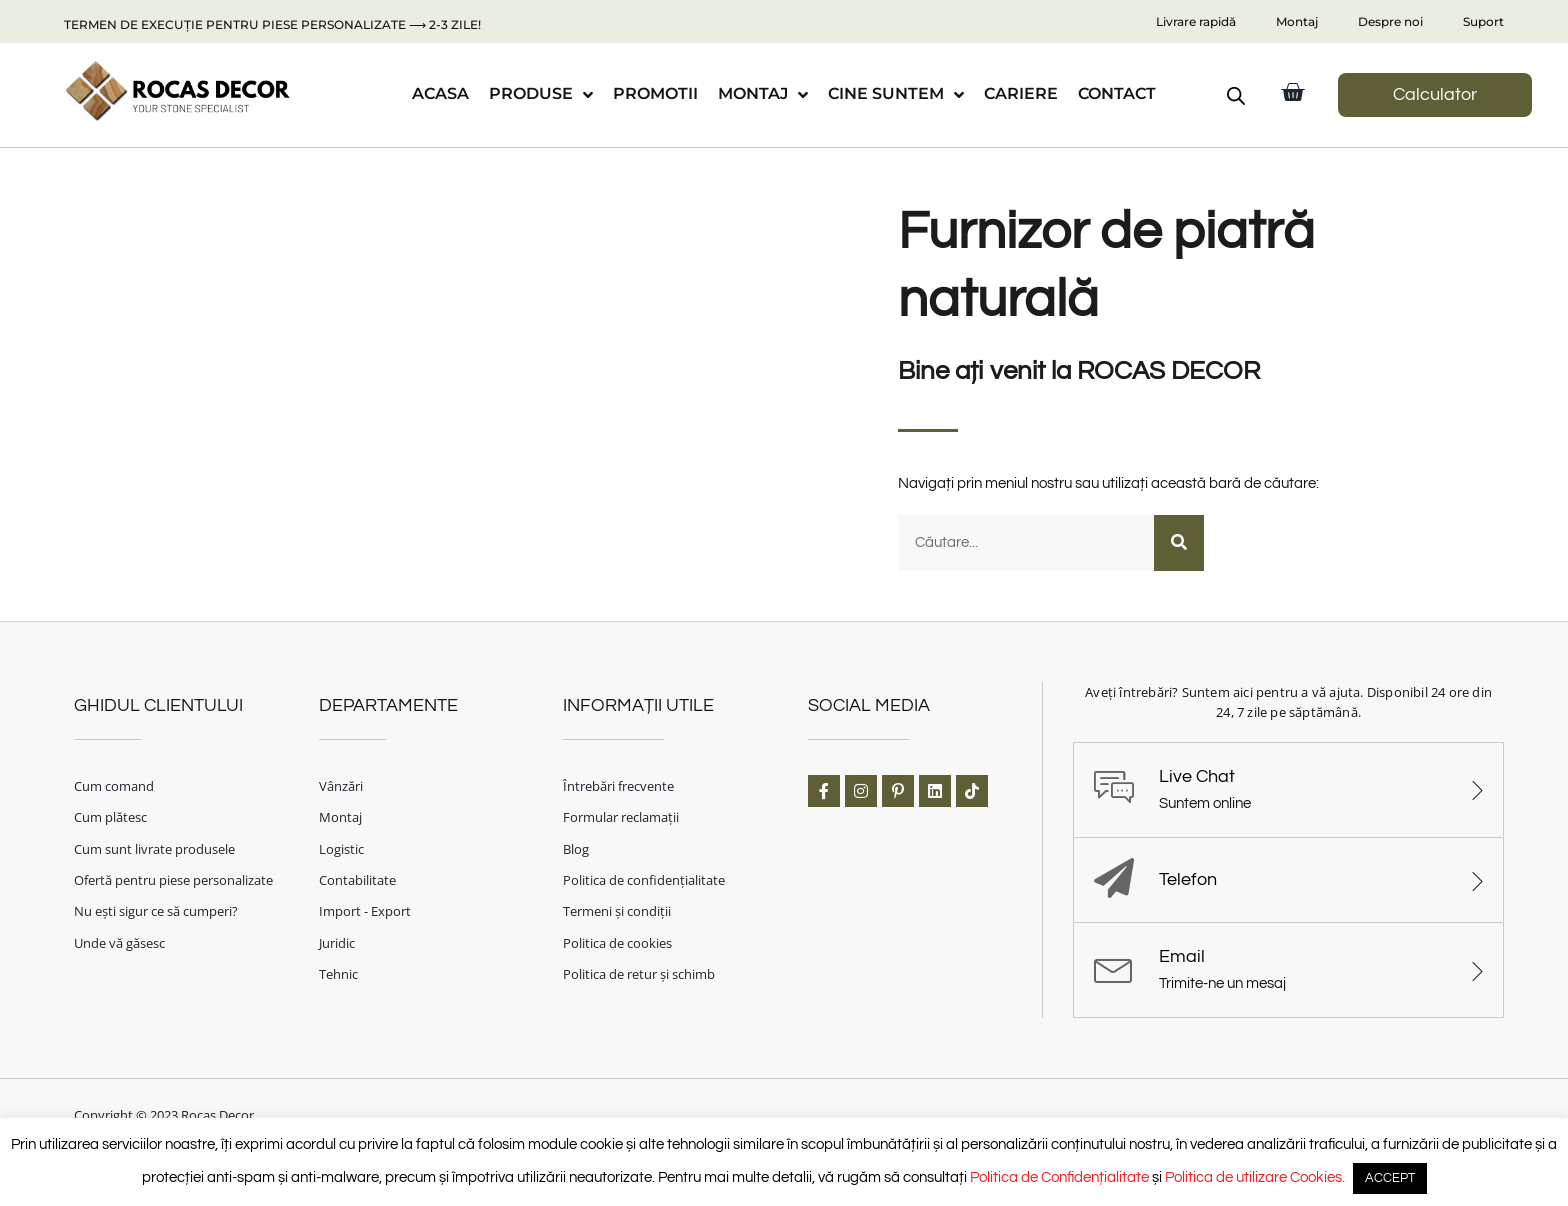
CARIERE (1021, 93)
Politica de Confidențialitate (1059, 1177)
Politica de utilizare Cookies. (1255, 1177)
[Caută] (1179, 542)
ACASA (440, 93)
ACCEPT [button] (1390, 1178)
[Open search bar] (1236, 96)
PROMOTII (655, 93)
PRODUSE (541, 94)
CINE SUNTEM (896, 94)
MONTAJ (763, 94)
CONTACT (1117, 93)
